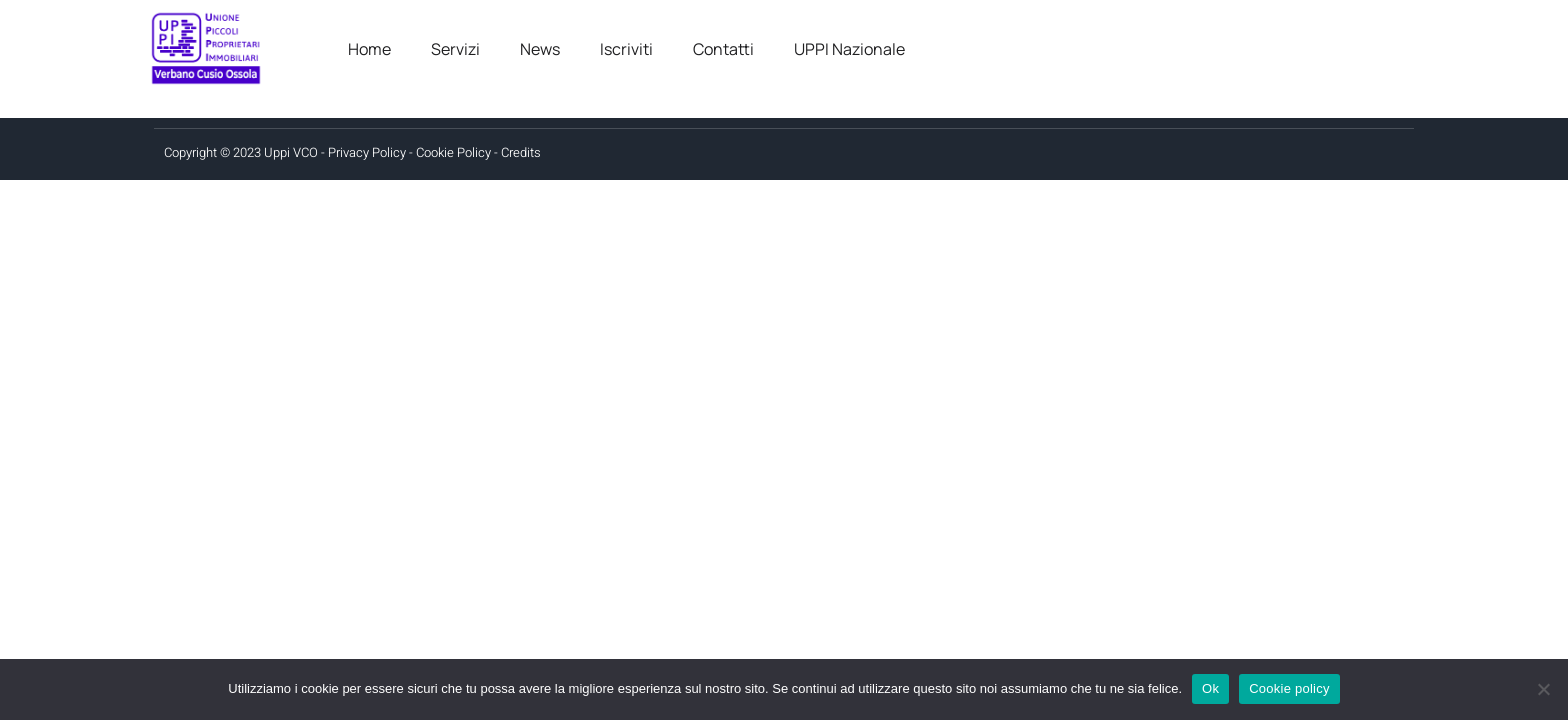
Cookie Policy (453, 152)
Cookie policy (1289, 688)
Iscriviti (626, 49)
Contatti (723, 49)
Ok (1210, 688)
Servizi (455, 49)
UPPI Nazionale (849, 49)
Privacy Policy (367, 152)
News (540, 49)
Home (369, 49)
